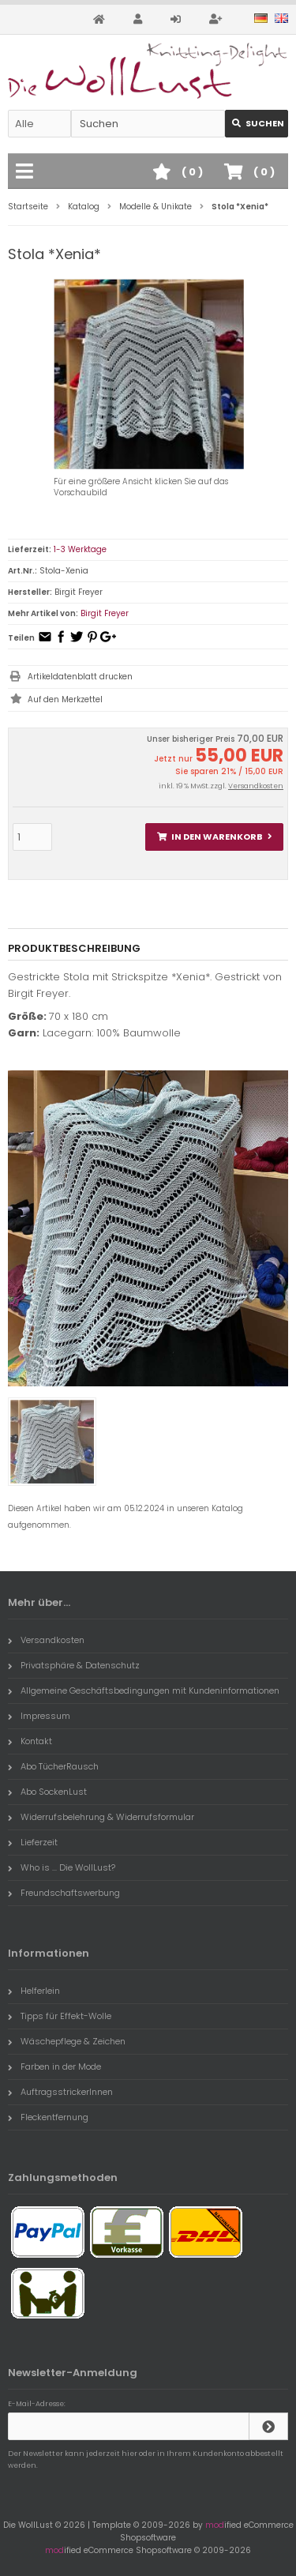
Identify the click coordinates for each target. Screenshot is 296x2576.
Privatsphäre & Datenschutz (74, 1665)
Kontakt (30, 1741)
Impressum (39, 1715)
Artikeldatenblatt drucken (80, 677)
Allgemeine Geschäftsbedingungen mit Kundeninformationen (143, 1690)
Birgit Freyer (105, 613)
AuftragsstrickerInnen (60, 2091)
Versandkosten (255, 786)
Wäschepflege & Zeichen (67, 2041)
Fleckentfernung (48, 2117)
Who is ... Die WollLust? (61, 1867)
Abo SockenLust (47, 1791)
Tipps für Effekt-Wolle (59, 2016)
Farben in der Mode (54, 2066)
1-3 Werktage (80, 549)
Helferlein (34, 1990)
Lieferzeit (33, 1842)
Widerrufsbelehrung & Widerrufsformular (101, 1817)
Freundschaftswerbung (64, 1892)
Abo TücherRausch (53, 1766)
